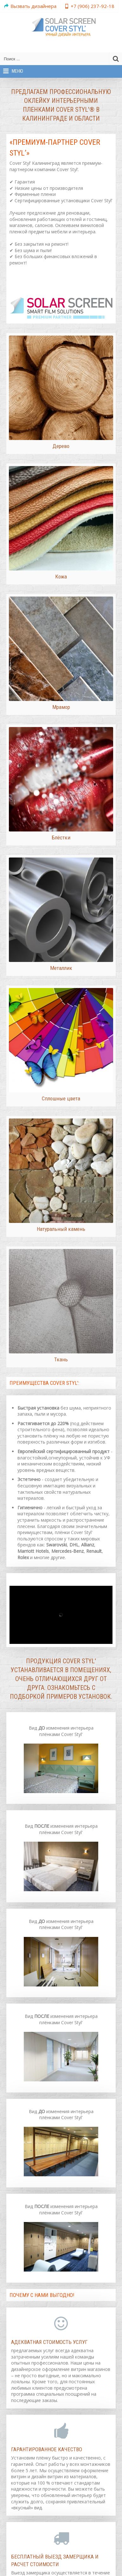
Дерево (61, 446)
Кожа (61, 573)
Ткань (61, 1337)
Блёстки (61, 828)
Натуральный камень (61, 1210)
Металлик (61, 955)
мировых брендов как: (58, 1542)
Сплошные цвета (61, 1083)
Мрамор (61, 700)
